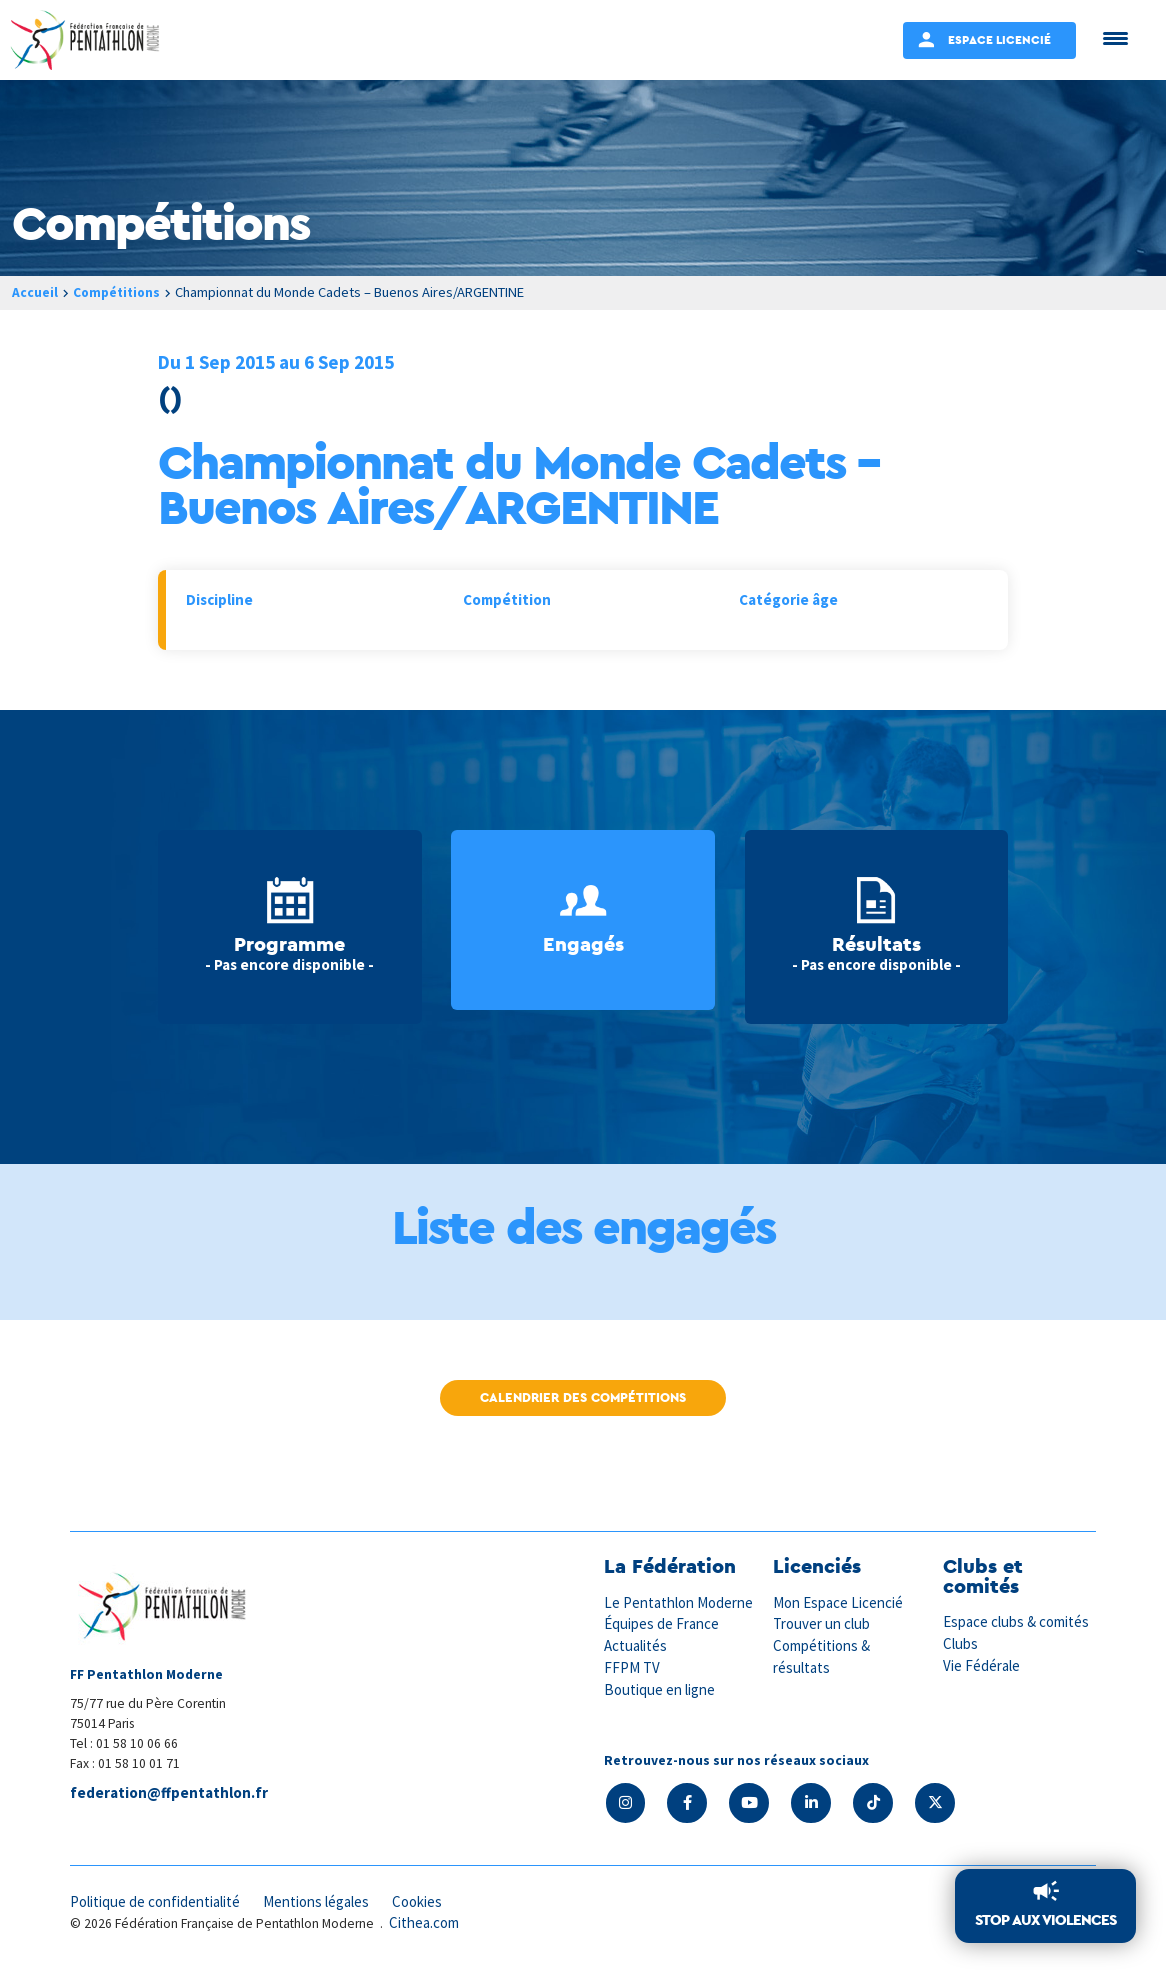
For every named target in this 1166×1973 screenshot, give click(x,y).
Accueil (35, 292)
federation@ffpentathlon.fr (169, 1793)
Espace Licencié (999, 39)
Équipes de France (662, 1623)
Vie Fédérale (982, 1664)
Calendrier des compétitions (583, 1397)
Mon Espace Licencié (839, 1602)
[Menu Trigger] (1115, 37)
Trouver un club (822, 1623)
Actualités (636, 1644)
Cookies (423, 1900)
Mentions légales (320, 1900)
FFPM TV (632, 1666)
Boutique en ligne (660, 1687)
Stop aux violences (1045, 1920)
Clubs (960, 1643)
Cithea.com (425, 1921)
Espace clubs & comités (1017, 1621)
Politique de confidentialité (156, 1900)
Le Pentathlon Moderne (680, 1602)
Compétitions (119, 292)
